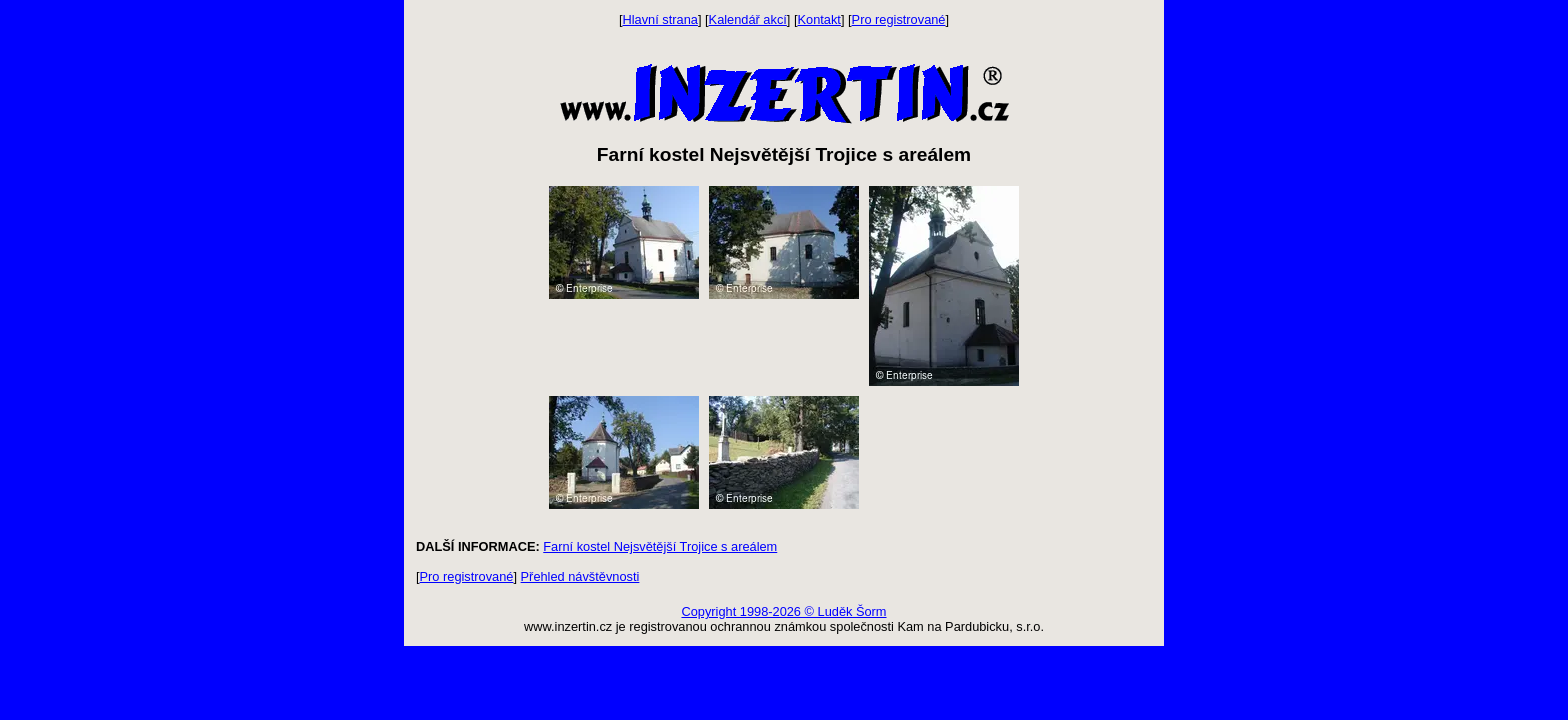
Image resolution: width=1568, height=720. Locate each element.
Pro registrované (899, 19)
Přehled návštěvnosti (580, 576)
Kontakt (819, 19)
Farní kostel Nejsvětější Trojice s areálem (660, 546)
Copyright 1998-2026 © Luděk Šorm (783, 611)
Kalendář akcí (748, 19)
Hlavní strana (660, 19)
